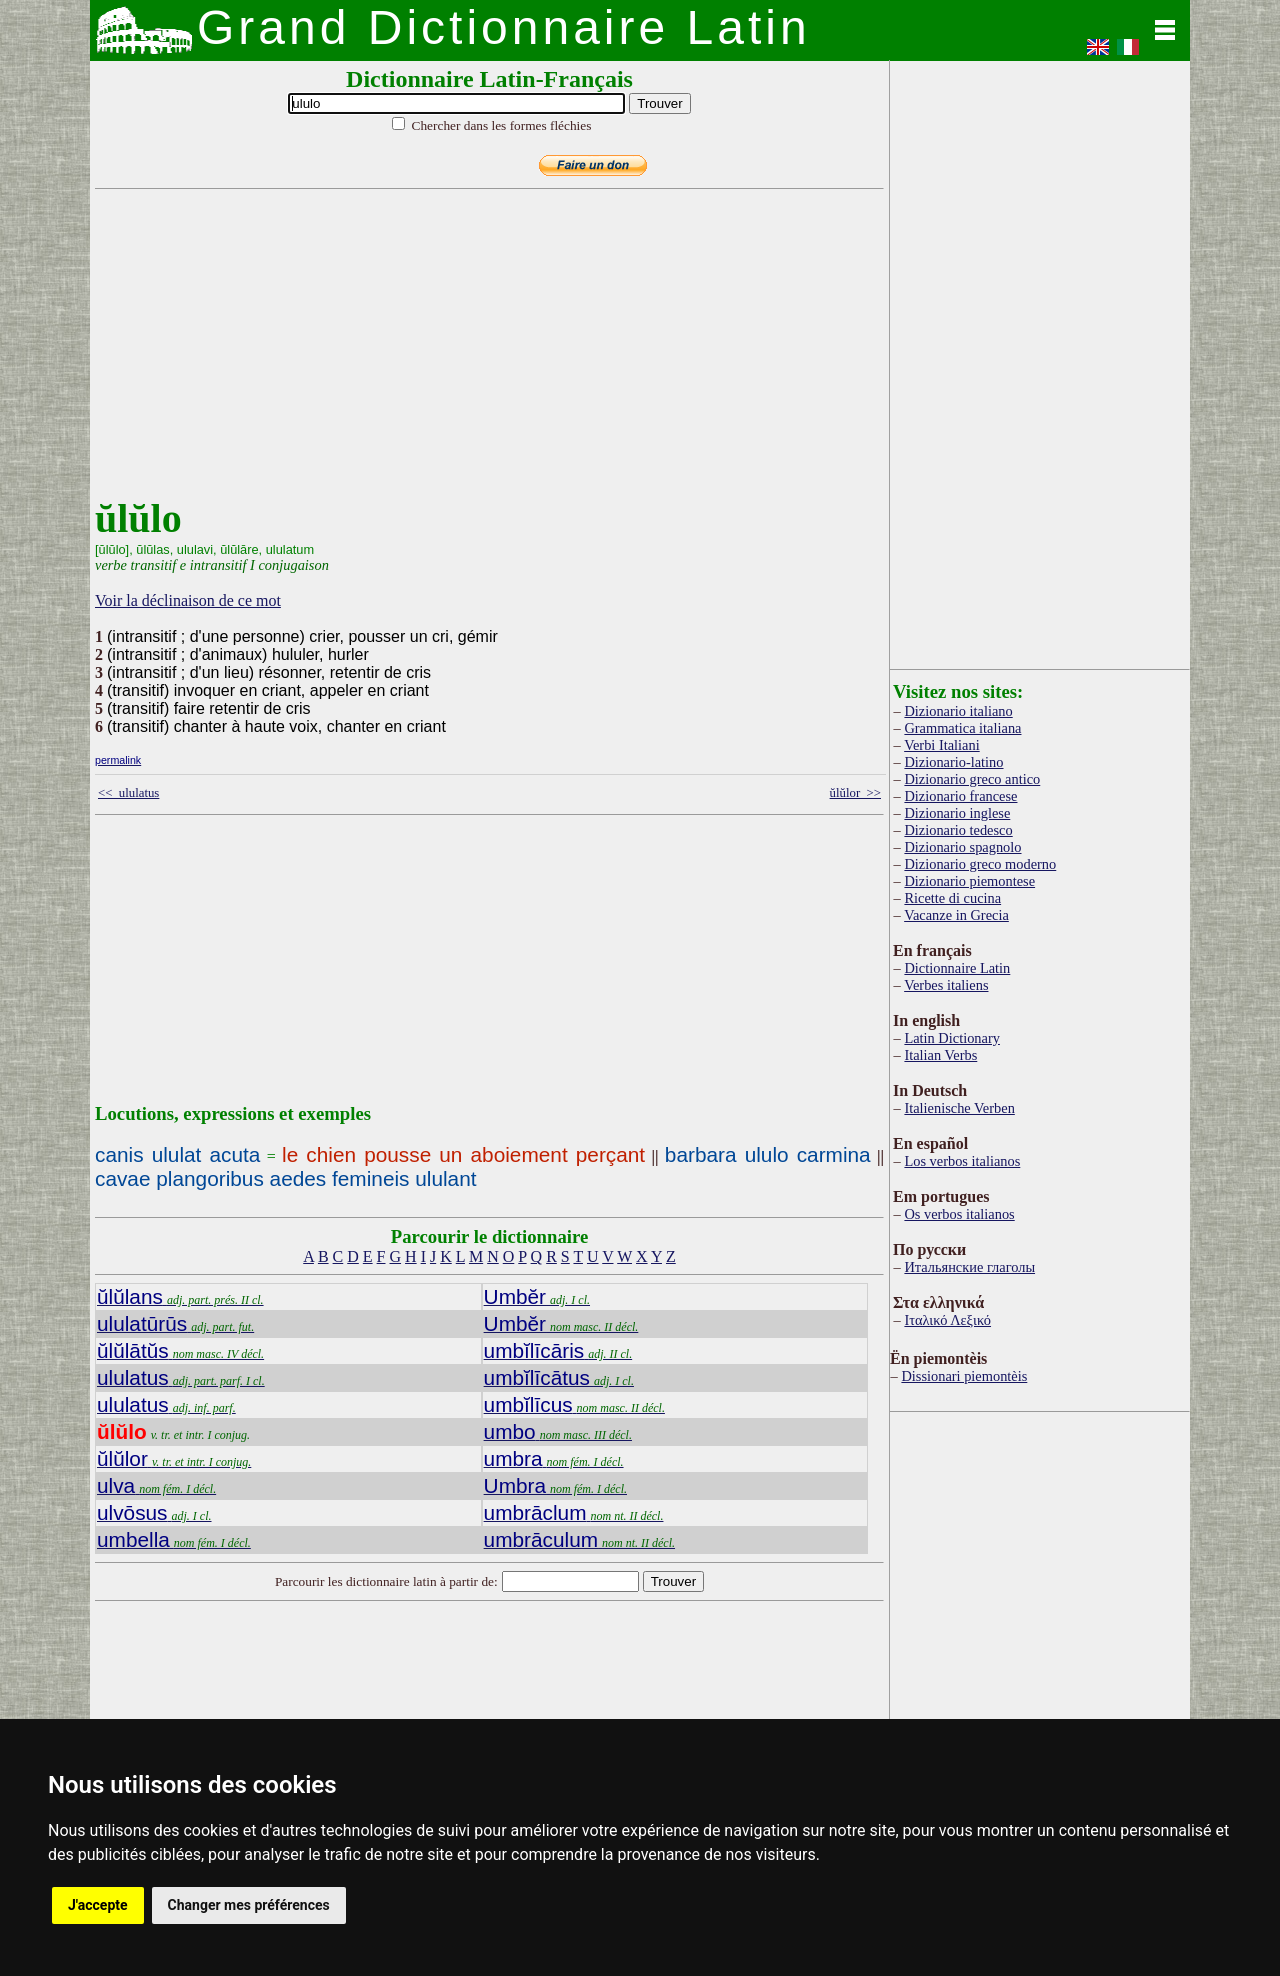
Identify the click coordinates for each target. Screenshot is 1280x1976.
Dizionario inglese (957, 813)
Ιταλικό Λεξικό (947, 1320)
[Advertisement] (485, 355)
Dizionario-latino (953, 762)
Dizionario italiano (958, 711)
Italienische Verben (959, 1108)
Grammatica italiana (962, 728)
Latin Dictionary (952, 1038)
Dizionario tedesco (958, 830)
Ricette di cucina (952, 898)
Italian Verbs (940, 1055)
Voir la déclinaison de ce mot (188, 600)
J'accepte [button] (98, 1905)
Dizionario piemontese (969, 881)
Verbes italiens (946, 985)
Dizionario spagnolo (962, 847)
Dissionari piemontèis (964, 1376)
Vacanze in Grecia (956, 915)
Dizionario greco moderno (980, 864)
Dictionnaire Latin (957, 968)
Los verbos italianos (962, 1161)
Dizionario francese (960, 796)
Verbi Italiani (942, 745)
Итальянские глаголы (969, 1267)
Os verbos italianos (959, 1214)
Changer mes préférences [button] (249, 1905)
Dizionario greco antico (972, 779)
